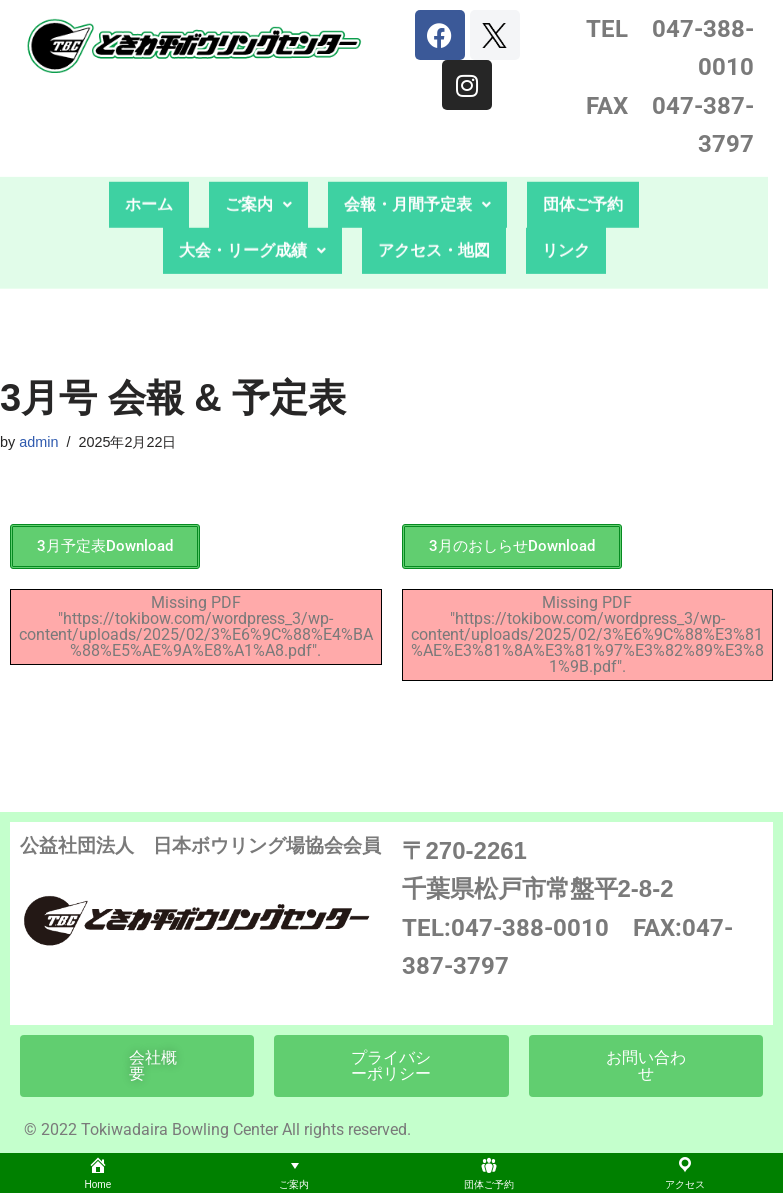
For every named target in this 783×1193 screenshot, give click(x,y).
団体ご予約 (583, 181)
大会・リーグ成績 (252, 227)
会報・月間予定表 (417, 181)
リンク (566, 227)
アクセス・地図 (434, 227)
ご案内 (258, 181)
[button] (258, 182)
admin (38, 442)
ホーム (149, 181)
